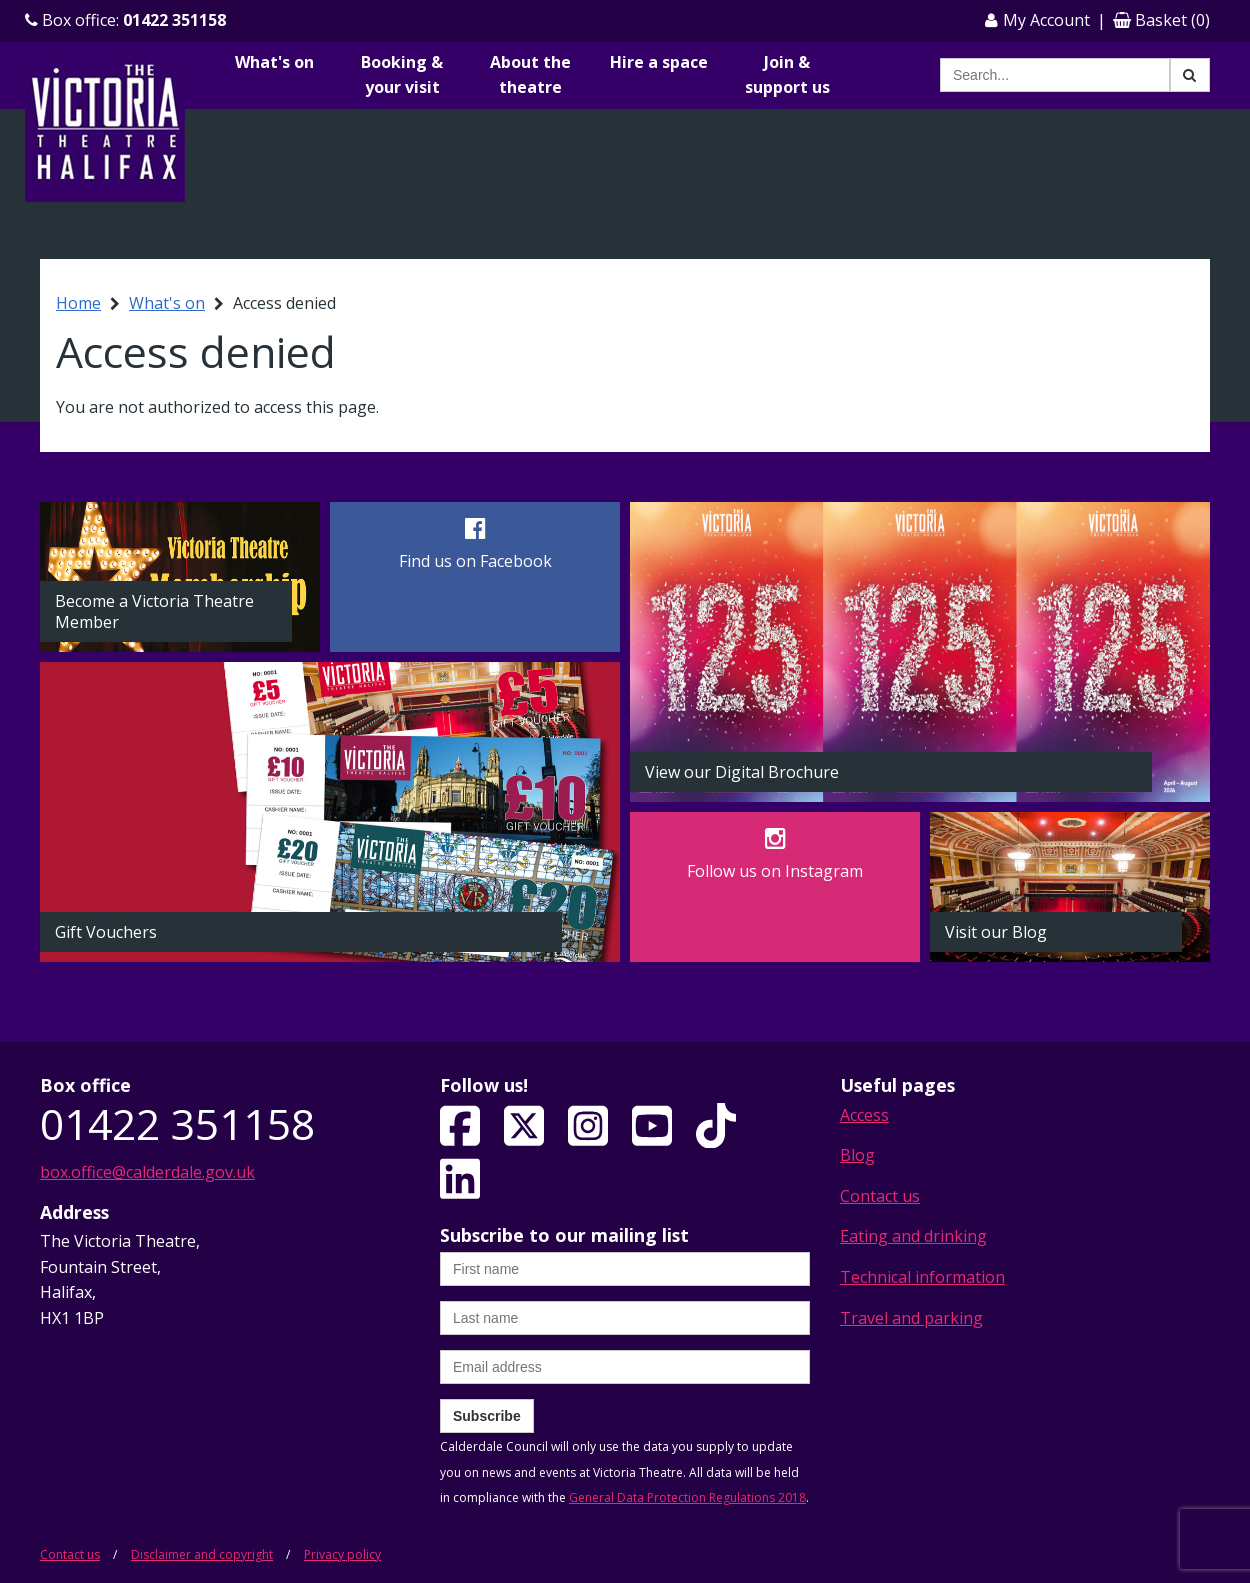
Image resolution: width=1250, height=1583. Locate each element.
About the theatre (530, 75)
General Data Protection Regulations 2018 (687, 1497)
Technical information (922, 1277)
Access (864, 1115)
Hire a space (659, 62)
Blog (857, 1155)
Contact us (880, 1196)
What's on (274, 62)
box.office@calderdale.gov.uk (147, 1172)
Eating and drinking (913, 1236)
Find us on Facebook (475, 561)
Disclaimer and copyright (202, 1554)
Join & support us (787, 75)
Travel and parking (911, 1318)
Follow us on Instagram (775, 871)
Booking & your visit (402, 75)
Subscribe (487, 1416)
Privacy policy (342, 1554)
